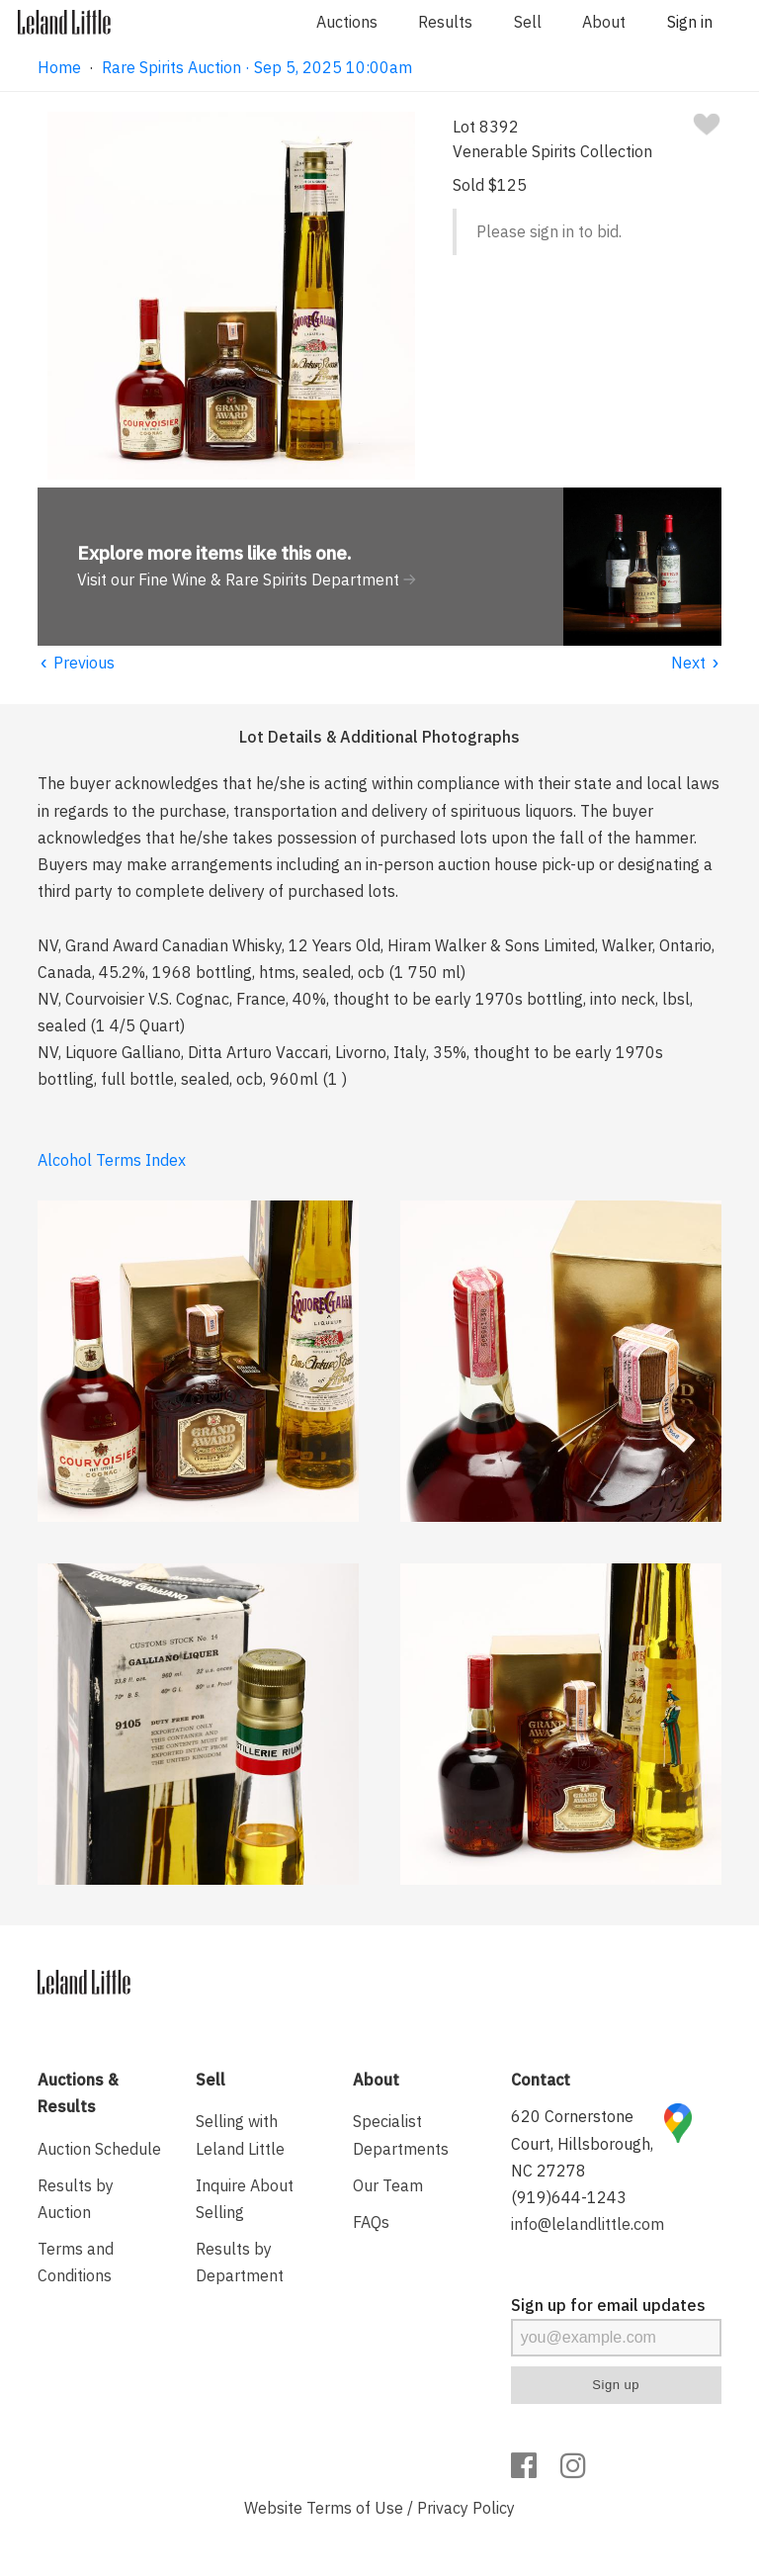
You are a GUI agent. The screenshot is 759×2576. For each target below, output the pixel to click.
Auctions (347, 22)
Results (445, 22)
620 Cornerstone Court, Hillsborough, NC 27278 (582, 2142)
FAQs (371, 2222)
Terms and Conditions (76, 2262)
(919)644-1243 (569, 2197)
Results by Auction (76, 2199)
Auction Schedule (99, 2149)
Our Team (388, 2185)
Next (696, 662)
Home (59, 67)
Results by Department (240, 2262)
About (604, 22)
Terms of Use (354, 2508)
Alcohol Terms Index (112, 1160)
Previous (76, 662)
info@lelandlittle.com (587, 2224)
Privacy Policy (466, 2508)
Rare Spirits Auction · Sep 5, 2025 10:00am (257, 67)
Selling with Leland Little (240, 2134)
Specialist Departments (401, 2134)
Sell (528, 22)
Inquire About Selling (245, 2199)
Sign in (690, 22)
